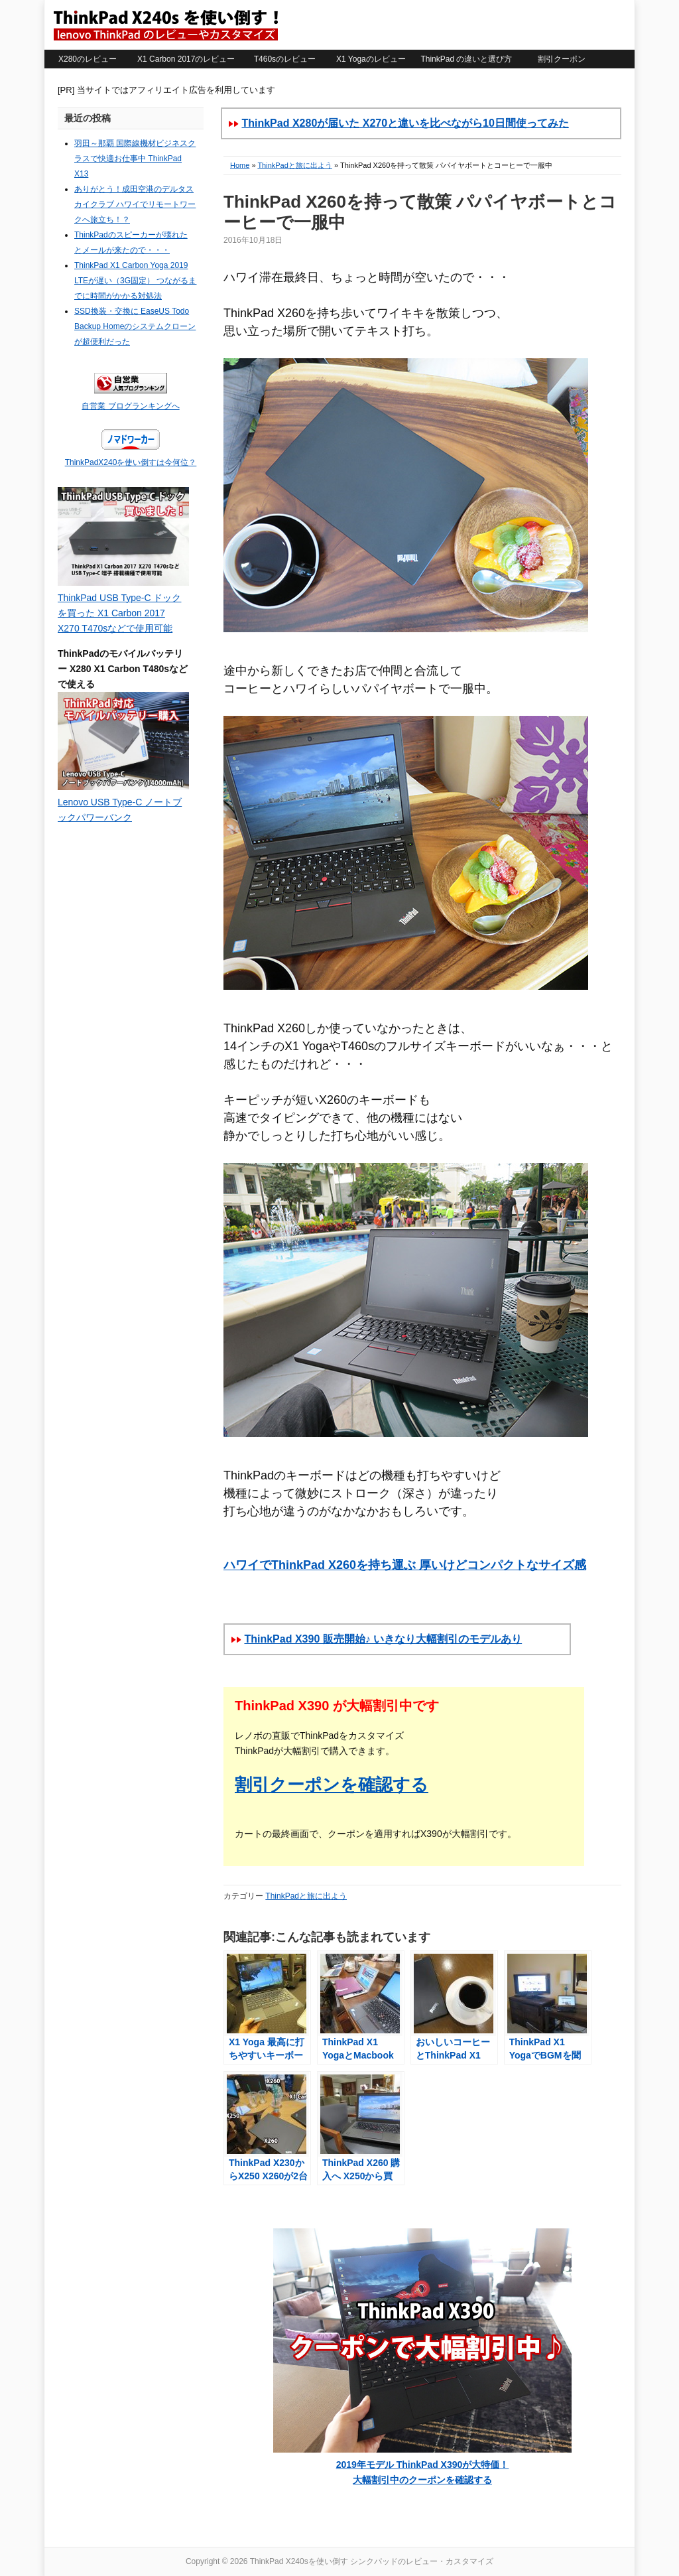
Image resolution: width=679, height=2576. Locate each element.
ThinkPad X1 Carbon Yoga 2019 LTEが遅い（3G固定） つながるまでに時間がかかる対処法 (135, 281)
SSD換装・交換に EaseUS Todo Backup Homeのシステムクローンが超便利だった (135, 326)
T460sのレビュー (285, 59)
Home (239, 165)
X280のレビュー (87, 59)
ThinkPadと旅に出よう (294, 165)
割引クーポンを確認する (331, 1785)
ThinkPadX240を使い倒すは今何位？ (131, 462)
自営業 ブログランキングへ (130, 406)
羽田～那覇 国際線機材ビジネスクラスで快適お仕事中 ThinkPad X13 (135, 158)
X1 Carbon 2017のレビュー (186, 59)
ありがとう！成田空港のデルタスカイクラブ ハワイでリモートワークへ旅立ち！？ (135, 204)
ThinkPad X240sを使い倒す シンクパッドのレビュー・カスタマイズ (165, 24)
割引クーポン (562, 59)
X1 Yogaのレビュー (371, 59)
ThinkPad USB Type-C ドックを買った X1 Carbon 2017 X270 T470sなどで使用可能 (119, 613)
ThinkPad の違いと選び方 (466, 59)
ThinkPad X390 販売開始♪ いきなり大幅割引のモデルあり (383, 1639)
